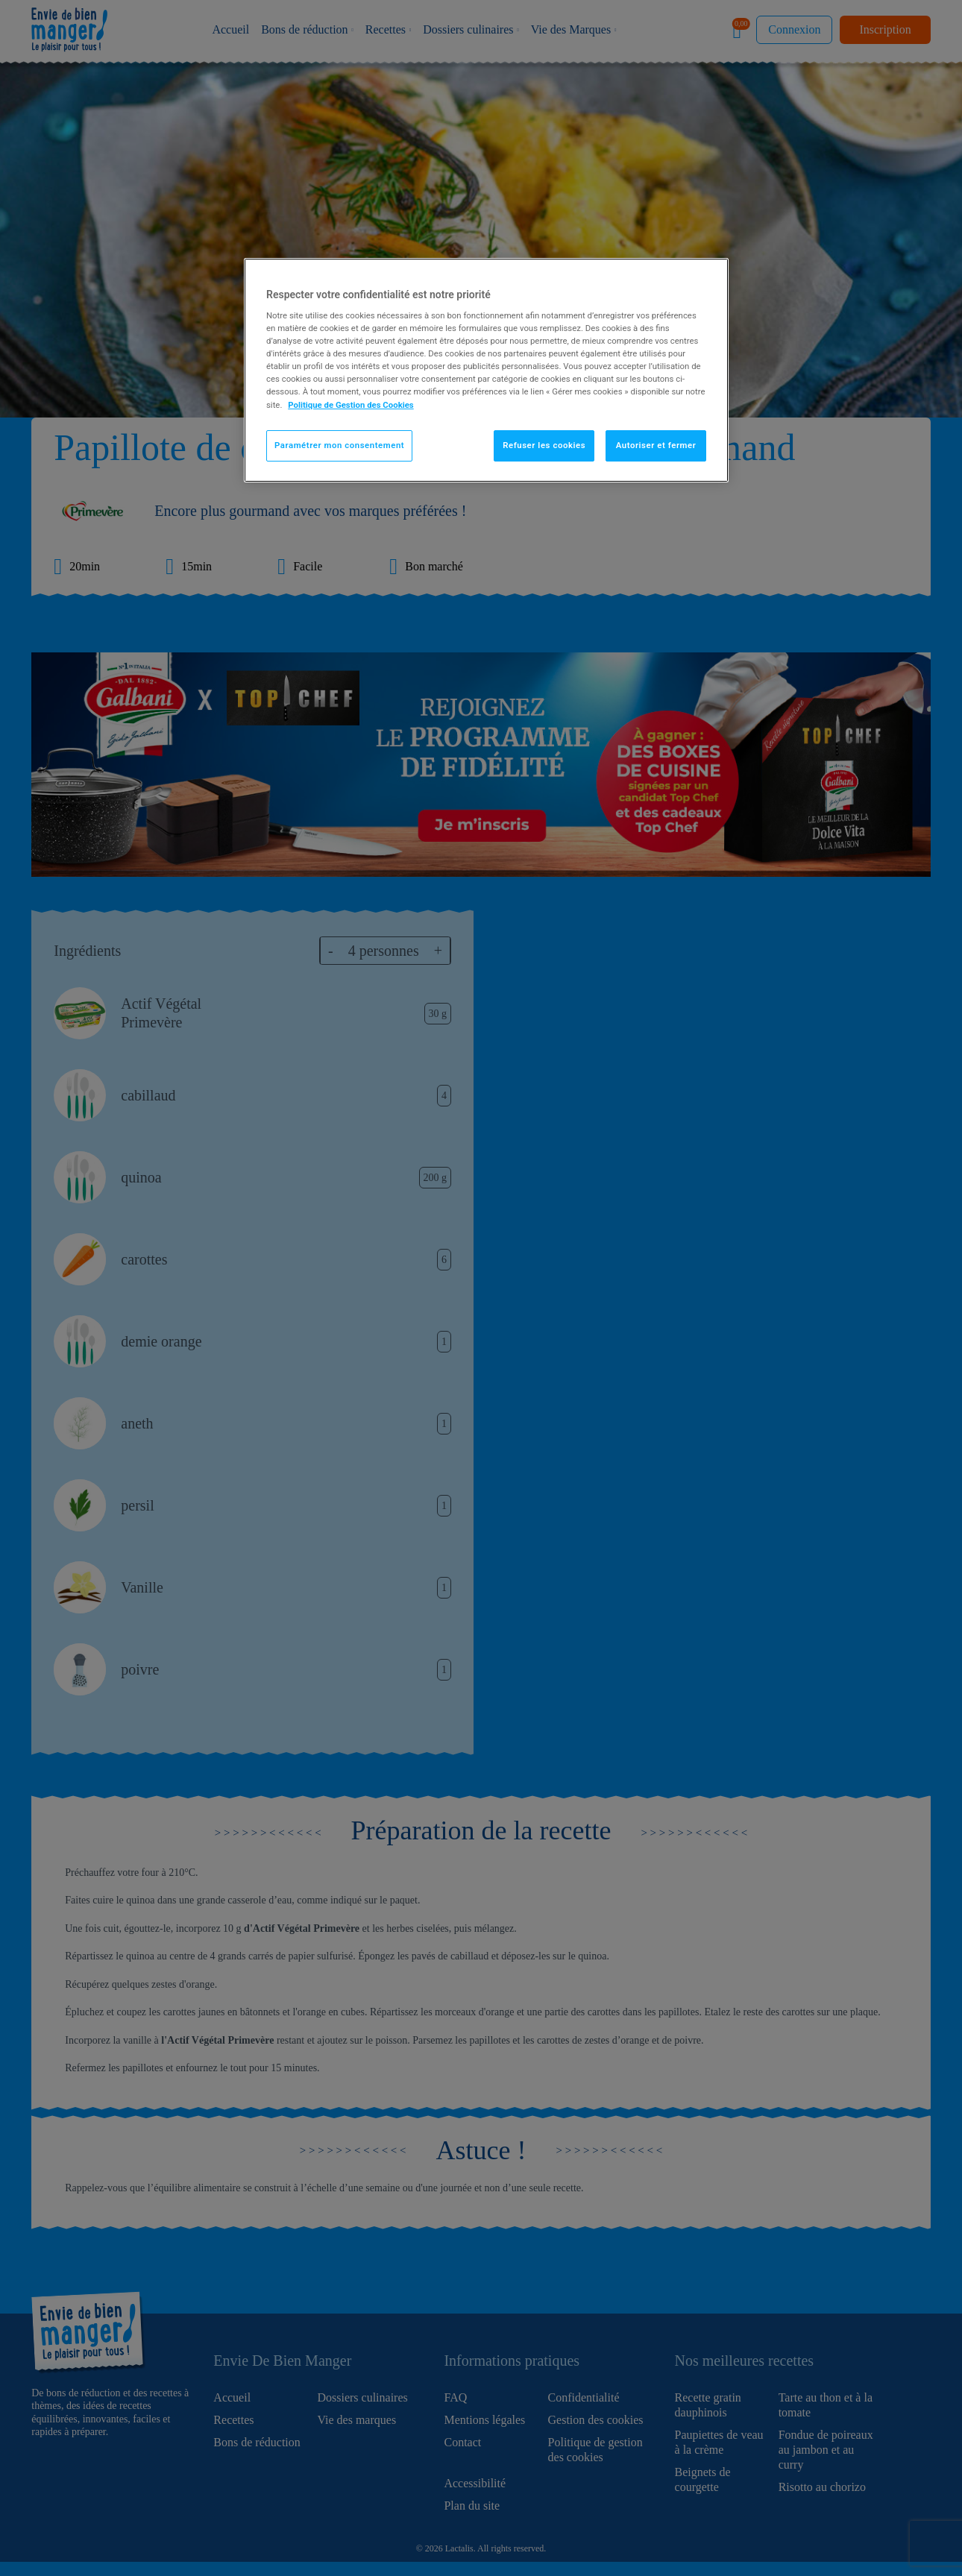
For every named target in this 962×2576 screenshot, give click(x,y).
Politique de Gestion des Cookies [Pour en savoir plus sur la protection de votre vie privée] (351, 405)
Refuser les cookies (544, 445)
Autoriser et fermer (656, 445)
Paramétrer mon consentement (339, 445)
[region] (486, 370)
